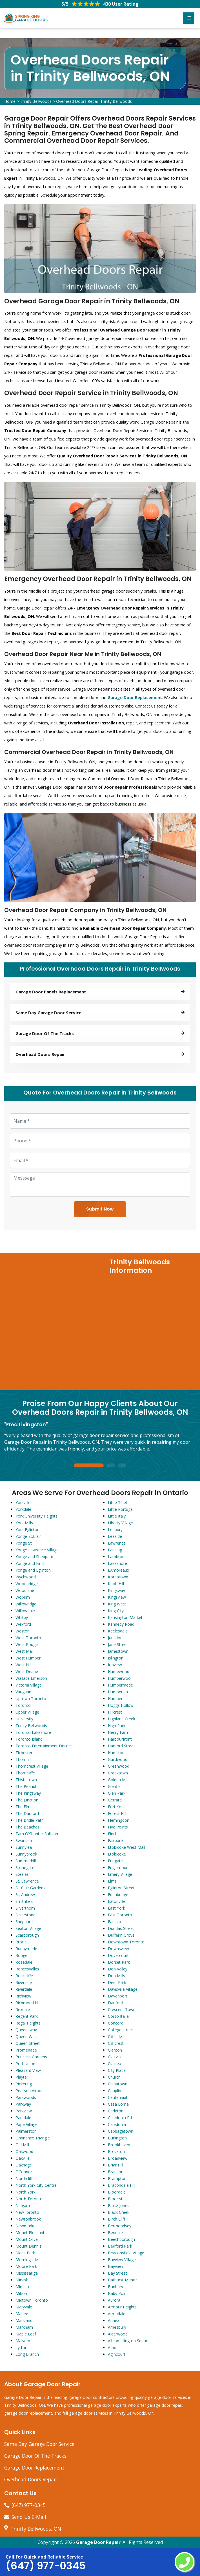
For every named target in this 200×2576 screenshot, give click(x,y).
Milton (21, 2293)
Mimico (22, 2286)
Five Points (118, 1827)
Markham (24, 2327)
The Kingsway (28, 1793)
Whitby (21, 1617)
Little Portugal (121, 1509)
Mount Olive (26, 2239)
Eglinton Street (121, 1887)
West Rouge (26, 1644)
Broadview (117, 2158)
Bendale (115, 2232)
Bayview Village (122, 2259)
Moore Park (26, 2266)
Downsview (118, 1948)
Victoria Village (28, 1685)
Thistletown (26, 1779)
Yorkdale (23, 1509)
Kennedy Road (121, 1624)
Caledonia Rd (120, 2117)
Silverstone (25, 1914)
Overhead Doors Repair (30, 2479)
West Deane (26, 1671)
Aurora (114, 2300)
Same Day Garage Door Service (39, 2444)
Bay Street (117, 2273)
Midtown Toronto (31, 2300)
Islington (115, 1658)
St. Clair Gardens (30, 1887)
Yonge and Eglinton (33, 1570)
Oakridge (23, 2165)
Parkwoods (25, 2097)
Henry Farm (118, 1732)
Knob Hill (116, 1583)
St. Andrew (25, 1894)
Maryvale (23, 2307)
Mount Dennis (28, 2246)
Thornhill (23, 1759)
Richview (23, 1996)
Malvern (22, 2340)
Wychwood (25, 1577)
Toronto (23, 1705)
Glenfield (116, 1786)
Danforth (116, 2002)
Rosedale (23, 1962)
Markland (23, 2320)
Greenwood (118, 1766)
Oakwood (24, 2151)
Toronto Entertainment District (43, 1746)
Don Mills (116, 1975)
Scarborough (27, 1935)
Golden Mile (119, 1779)
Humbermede (120, 1685)
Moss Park (25, 2252)
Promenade (26, 2050)
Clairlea (114, 2063)
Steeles (22, 1874)
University (24, 1718)
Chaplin (114, 2090)
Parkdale (23, 2117)
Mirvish (21, 2280)
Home (9, 101)
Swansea (23, 1840)
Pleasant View (28, 2070)
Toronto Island (29, 1739)
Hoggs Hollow (121, 1705)
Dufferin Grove (121, 1935)
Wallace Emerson (31, 1678)
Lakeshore (117, 1563)
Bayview (115, 2266)
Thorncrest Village (31, 1766)
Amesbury (117, 2327)
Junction (115, 1637)
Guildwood (117, 1759)
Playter (21, 2077)
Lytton (21, 2347)
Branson (115, 2171)
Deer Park (117, 1982)
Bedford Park (120, 2246)
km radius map (50, 1325)
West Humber (28, 1658)
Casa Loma (118, 2104)
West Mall (24, 1651)
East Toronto (120, 1914)
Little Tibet (117, 1502)
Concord (115, 2023)
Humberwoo (119, 1678)
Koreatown (118, 1577)
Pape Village (26, 2124)
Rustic (20, 1942)
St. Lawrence (27, 1881)
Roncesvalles (27, 1969)
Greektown (118, 1773)
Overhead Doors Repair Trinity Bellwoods (94, 101)
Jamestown (118, 1651)
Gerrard (115, 1800)
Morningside (26, 2259)
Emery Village (120, 1874)
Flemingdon (118, 1820)
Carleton (115, 2111)
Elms (112, 1881)
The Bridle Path (29, 1820)
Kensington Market (125, 1617)
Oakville (22, 2158)
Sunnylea (23, 1847)
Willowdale (25, 1610)
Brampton (117, 2178)
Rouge (21, 1955)
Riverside (23, 1982)
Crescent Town (121, 2009)
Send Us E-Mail (29, 2516)
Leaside (115, 1536)
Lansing (115, 1549)
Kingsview (117, 1597)
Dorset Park (119, 1962)
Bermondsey (119, 2225)
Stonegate (24, 1867)
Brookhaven (119, 2144)
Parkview (23, 2111)
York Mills (24, 1522)
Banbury (115, 2286)
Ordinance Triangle (32, 2138)
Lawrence (117, 1543)
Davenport (117, 1996)
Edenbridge (118, 1894)
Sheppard (24, 1921)
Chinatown (117, 2083)
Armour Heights (122, 2307)
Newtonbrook (28, 2219)
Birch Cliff (116, 2219)
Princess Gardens (31, 2056)
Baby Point (118, 2293)
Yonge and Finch (30, 1563)
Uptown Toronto (30, 1698)
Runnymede (26, 1948)
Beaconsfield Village (126, 2252)
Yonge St (23, 1543)
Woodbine (24, 1590)
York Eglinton (27, 1529)
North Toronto (29, 2198)
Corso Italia (118, 2016)
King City (116, 1610)
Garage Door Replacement (34, 2467)
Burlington (117, 2138)
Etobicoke (117, 1854)
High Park (116, 1725)
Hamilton (116, 1752)
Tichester (23, 1752)
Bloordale (117, 2192)
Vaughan (23, 1691)
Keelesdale (118, 1631)
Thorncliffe (25, 1773)
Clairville (115, 2056)
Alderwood (118, 2334)
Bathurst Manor (122, 2280)
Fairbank (115, 1840)
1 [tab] (89, 1465)
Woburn (22, 1597)
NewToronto (27, 2212)
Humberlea (118, 1691)
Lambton (116, 1556)
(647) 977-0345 (29, 2505)
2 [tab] (111, 1465)
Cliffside (115, 2036)
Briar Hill (115, 2165)
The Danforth (27, 1813)
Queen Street (27, 2043)
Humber (115, 1698)
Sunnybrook (26, 1854)
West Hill (23, 1664)
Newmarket (26, 2225)
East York (116, 1908)
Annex (113, 2320)
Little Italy (117, 1516)
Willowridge (25, 1604)
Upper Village (27, 1712)
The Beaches (27, 1827)
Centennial (117, 2097)
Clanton (115, 2050)
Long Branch (27, 2354)
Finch (112, 1833)
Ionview (115, 1664)
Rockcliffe (24, 1975)
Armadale (116, 2313)
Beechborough (121, 2239)
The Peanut (26, 1786)
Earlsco (114, 1921)
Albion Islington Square (129, 2340)
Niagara (22, 2205)
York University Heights (36, 1516)
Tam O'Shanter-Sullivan (36, 1833)
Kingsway (116, 1590)
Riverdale (23, 1989)
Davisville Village (122, 1989)
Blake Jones (118, 2205)
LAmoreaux (118, 1570)
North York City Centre (36, 2185)
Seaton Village (28, 1928)
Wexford (23, 1624)
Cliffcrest (116, 2043)
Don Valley (117, 1969)
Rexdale (22, 2009)
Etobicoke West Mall (126, 1847)
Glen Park (116, 1793)
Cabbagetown (120, 2131)
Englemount (119, 1867)
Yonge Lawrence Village (37, 1549)
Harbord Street (121, 1746)
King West (117, 1604)
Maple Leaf (25, 2334)
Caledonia (117, 2124)
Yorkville (22, 1502)
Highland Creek (121, 1718)
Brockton (116, 2151)
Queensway (26, 2029)
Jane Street (118, 1644)
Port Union (25, 2063)
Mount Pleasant (30, 2232)
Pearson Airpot (29, 2090)
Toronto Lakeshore (33, 1732)
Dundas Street (121, 1928)
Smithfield (24, 1901)
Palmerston (26, 2131)
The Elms (23, 1806)
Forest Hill (117, 1813)
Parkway (23, 2104)
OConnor (23, 2171)
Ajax (112, 2347)
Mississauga (26, 2273)
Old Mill (22, 2144)
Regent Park (26, 2016)
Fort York (116, 1806)
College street (120, 2029)
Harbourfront (120, 1739)
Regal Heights (28, 2023)
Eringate (115, 1860)
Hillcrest (115, 1712)
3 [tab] (122, 1465)
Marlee (21, 2313)
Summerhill (25, 1860)
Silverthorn (25, 1908)
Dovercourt (118, 1955)
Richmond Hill (27, 2002)
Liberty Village (120, 1522)
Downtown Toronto (126, 1942)
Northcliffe (25, 2178)
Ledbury (115, 1529)
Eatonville (116, 1901)
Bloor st (115, 2198)
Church (114, 2077)
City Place (117, 2070)
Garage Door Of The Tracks (35, 2455)
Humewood (118, 1671)
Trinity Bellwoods (36, 101)
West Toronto (28, 1637)
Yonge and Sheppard (34, 1556)
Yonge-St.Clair (28, 1536)
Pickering (23, 2083)
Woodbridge (26, 1583)
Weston (22, 1631)
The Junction (26, 1800)
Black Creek (118, 2212)
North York (25, 2192)
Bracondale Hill (121, 2185)
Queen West (26, 2036)
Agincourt (116, 2354)
